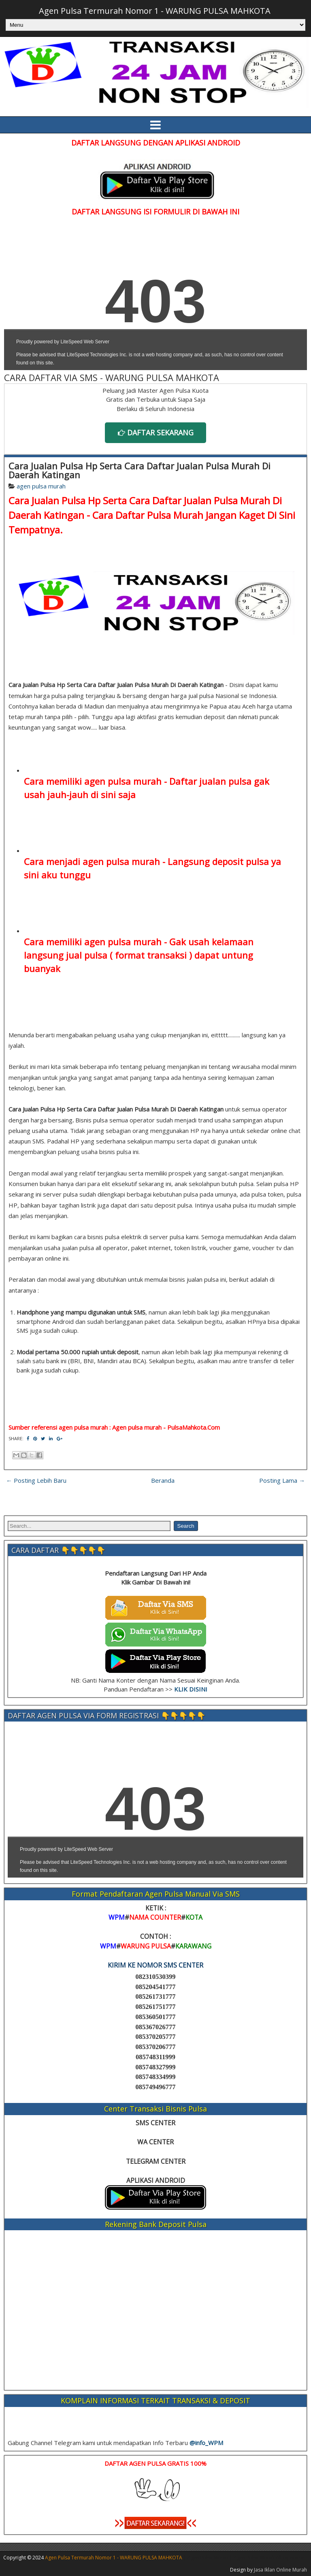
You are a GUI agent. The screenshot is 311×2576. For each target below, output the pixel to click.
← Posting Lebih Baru (36, 1480)
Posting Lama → (282, 1480)
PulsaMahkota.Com (193, 1427)
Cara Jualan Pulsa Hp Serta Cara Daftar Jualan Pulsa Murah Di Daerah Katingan (140, 470)
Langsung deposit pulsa (218, 861)
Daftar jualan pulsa (210, 781)
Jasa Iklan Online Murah (280, 2569)
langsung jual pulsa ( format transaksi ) (108, 955)
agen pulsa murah (41, 486)
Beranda (163, 1480)
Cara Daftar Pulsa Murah (147, 515)
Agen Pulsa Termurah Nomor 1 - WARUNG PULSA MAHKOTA (155, 10)
